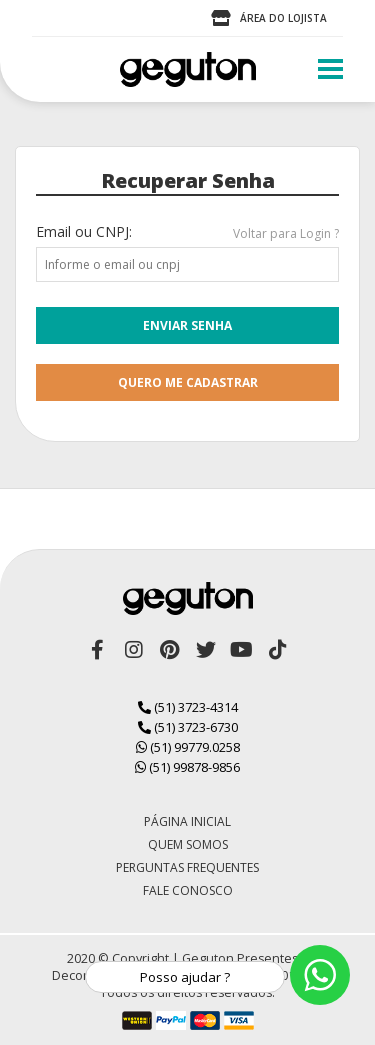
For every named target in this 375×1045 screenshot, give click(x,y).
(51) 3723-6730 (188, 727)
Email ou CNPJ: (84, 231)
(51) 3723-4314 (188, 707)
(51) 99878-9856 (187, 767)
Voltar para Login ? (286, 233)
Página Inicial (187, 821)
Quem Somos (188, 844)
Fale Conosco (188, 890)
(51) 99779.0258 (188, 747)
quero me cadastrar (188, 382)
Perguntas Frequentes (187, 867)
